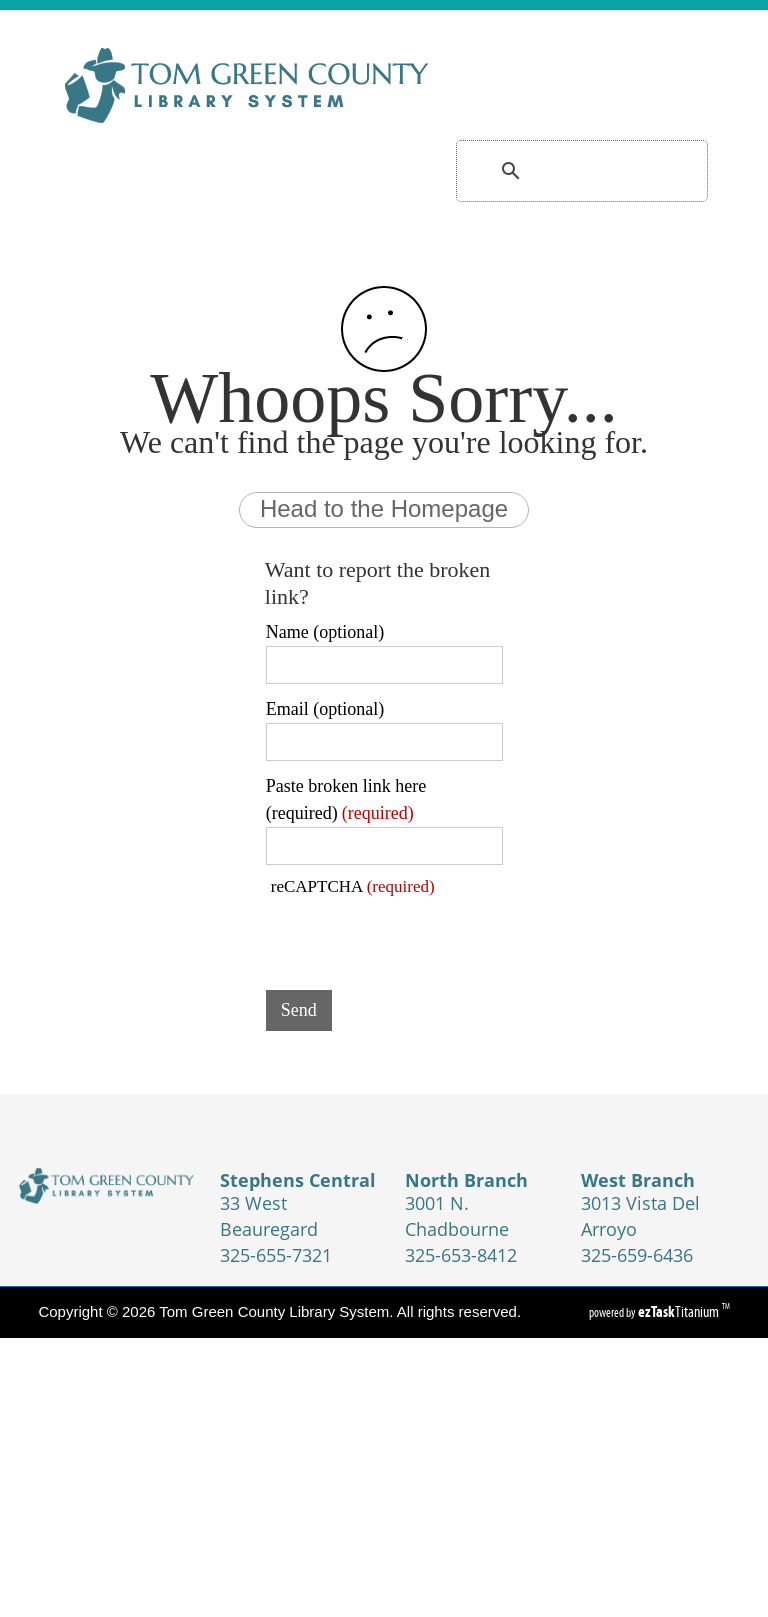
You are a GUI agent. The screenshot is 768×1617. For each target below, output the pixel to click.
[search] (557, 171)
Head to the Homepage (384, 508)
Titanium (680, 1311)
